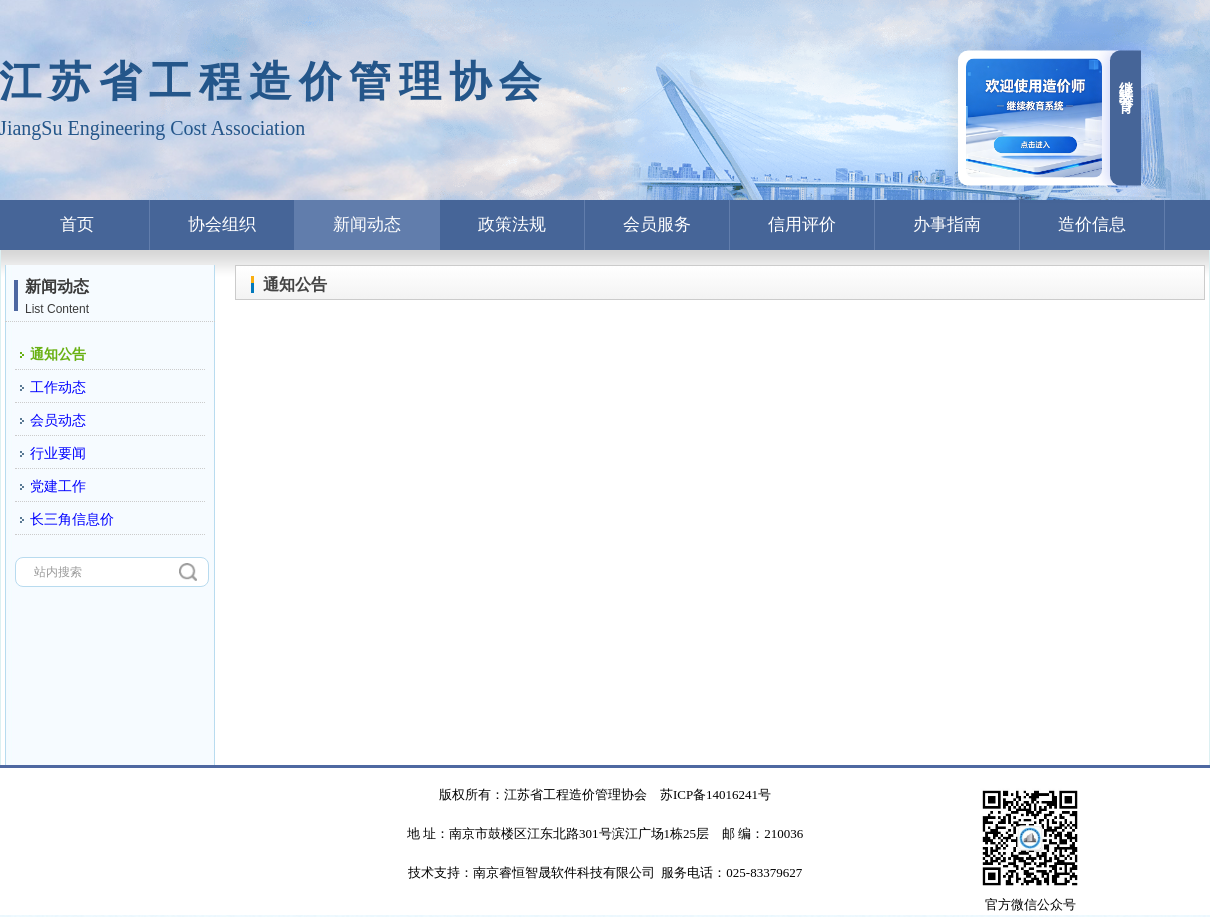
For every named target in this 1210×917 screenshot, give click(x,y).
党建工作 (58, 486)
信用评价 (802, 224)
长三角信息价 (72, 519)
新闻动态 (367, 224)
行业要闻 (58, 453)
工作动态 (58, 387)
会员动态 (58, 420)
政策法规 (512, 224)
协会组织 (222, 224)
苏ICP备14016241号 (715, 794)
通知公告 (58, 354)
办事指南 (947, 224)
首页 (77, 224)
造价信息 (1092, 224)
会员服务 (657, 224)
